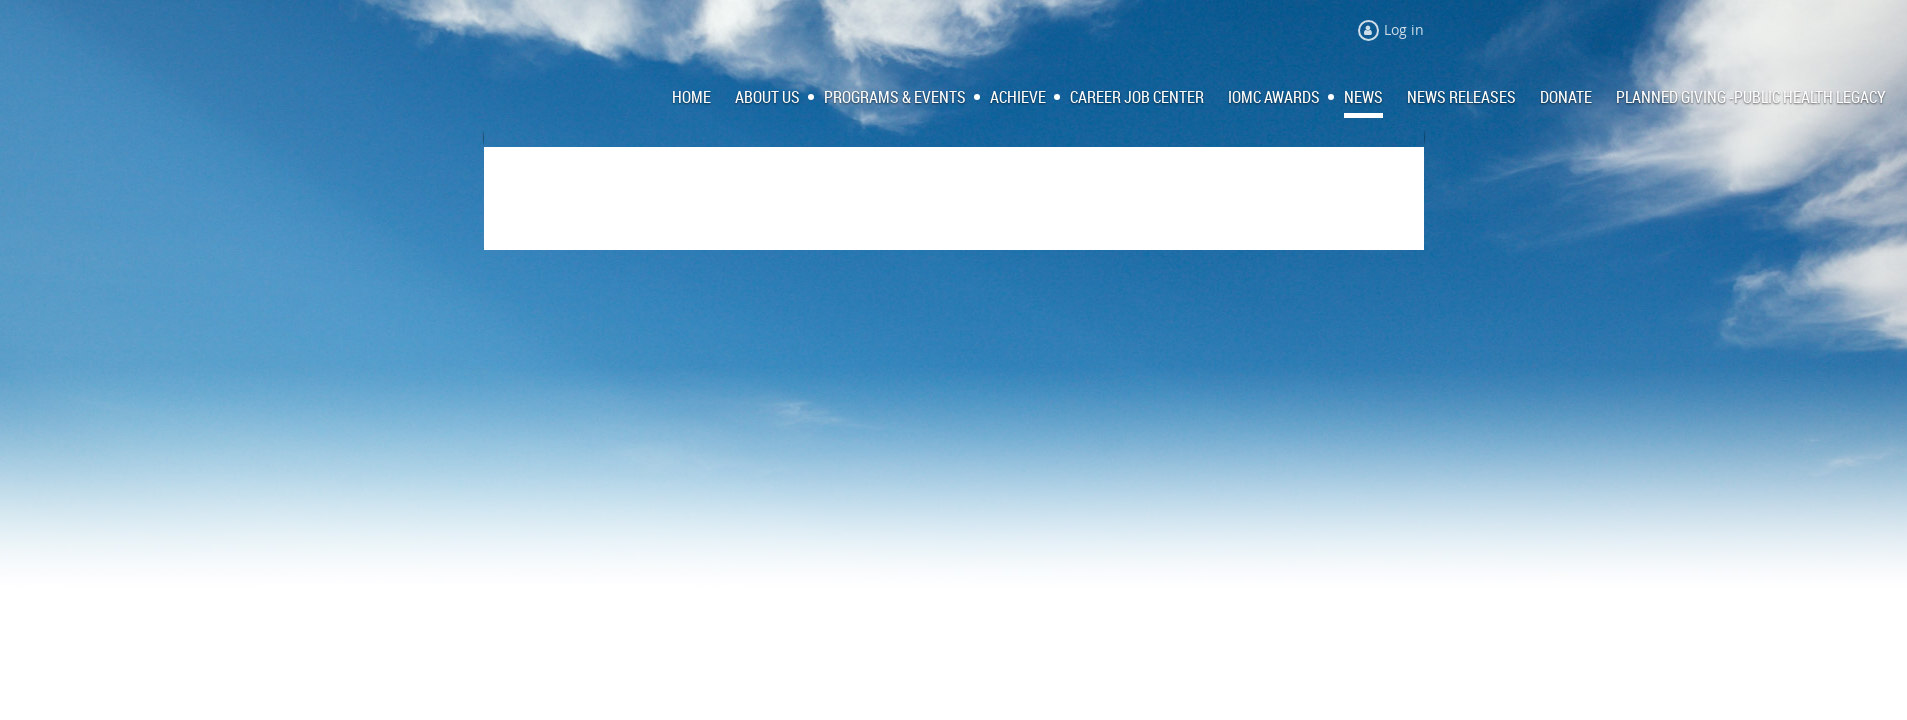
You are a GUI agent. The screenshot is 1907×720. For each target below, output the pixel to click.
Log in (1404, 29)
